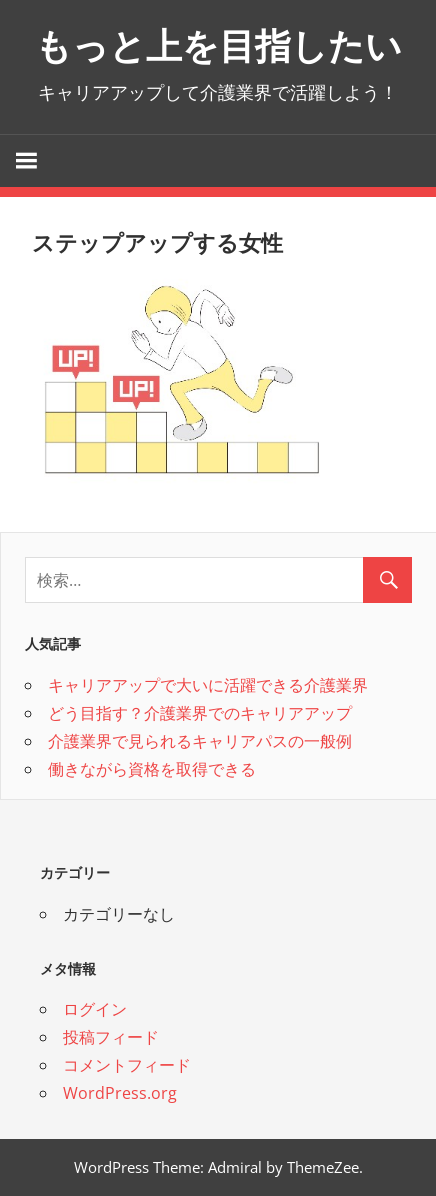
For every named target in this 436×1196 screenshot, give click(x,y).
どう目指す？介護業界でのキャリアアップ (200, 713)
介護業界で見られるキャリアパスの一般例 (200, 741)
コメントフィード (127, 1065)
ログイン (95, 1009)
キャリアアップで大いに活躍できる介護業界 (208, 685)
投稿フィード (111, 1037)
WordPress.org (120, 1093)
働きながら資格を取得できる (152, 769)
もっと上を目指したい (218, 46)
